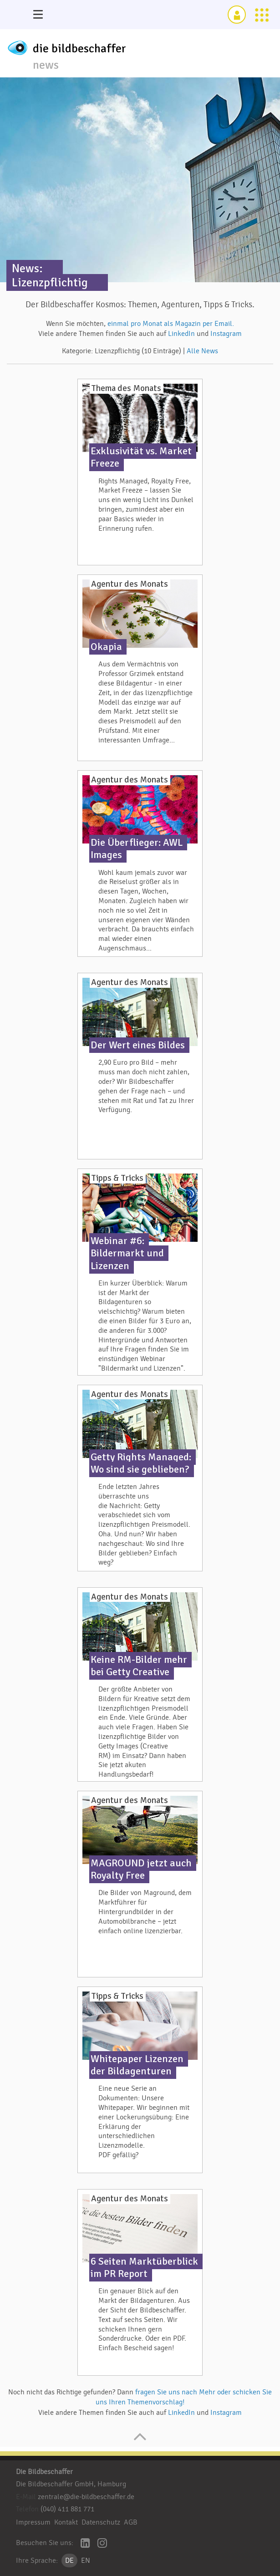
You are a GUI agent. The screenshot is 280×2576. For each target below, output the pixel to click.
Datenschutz (100, 2522)
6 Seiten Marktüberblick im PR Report (144, 2267)
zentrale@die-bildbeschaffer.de (86, 2497)
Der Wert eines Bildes (138, 1045)
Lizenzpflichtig (50, 282)
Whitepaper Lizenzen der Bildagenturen (137, 2065)
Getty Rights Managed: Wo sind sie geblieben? (141, 1463)
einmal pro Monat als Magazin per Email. (170, 324)
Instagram (226, 334)
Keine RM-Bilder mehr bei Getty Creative (139, 1665)
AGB (130, 2522)
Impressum (33, 2522)
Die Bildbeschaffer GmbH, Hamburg (71, 2484)
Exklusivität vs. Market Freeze (141, 457)
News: (27, 268)
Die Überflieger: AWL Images (137, 848)
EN (85, 2560)
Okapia (106, 646)
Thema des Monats (126, 388)
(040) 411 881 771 (67, 2509)
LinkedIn (182, 334)
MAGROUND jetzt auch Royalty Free (141, 1869)
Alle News (202, 351)
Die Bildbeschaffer (44, 2472)
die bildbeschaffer (79, 48)
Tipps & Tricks (117, 1178)
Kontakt (66, 2522)
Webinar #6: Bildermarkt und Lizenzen (127, 1253)
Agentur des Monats (129, 584)
